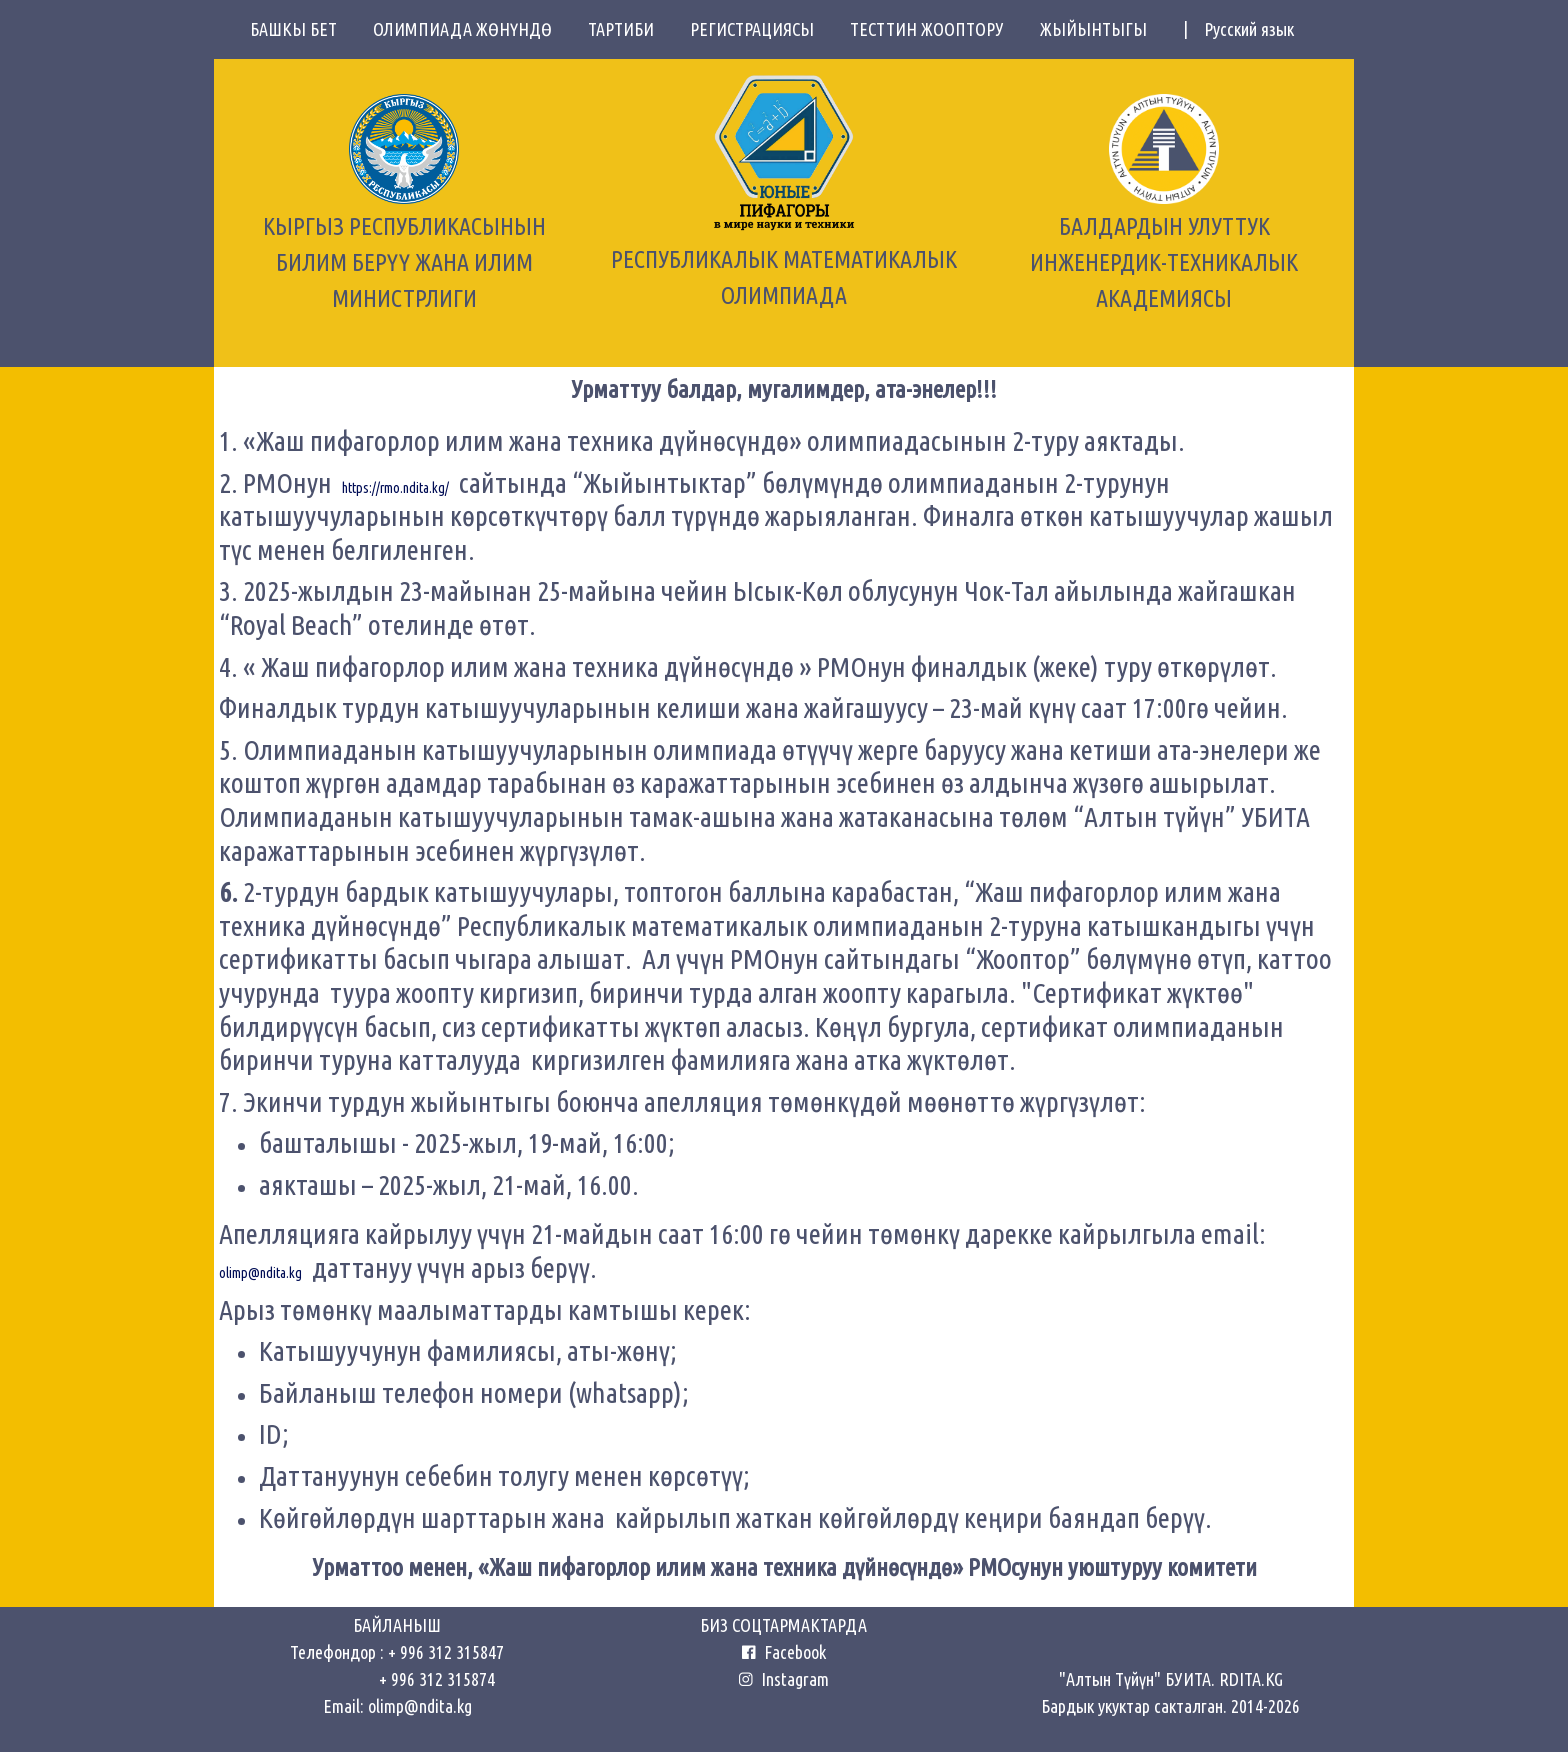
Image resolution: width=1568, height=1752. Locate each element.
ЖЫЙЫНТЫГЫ (1103, 29)
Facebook (791, 1652)
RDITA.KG (1251, 1679)
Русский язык (1249, 29)
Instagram (784, 1679)
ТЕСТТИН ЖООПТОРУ (937, 29)
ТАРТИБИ (631, 29)
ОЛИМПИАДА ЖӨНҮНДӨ (472, 29)
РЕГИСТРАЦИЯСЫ (762, 29)
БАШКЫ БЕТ (303, 29)
